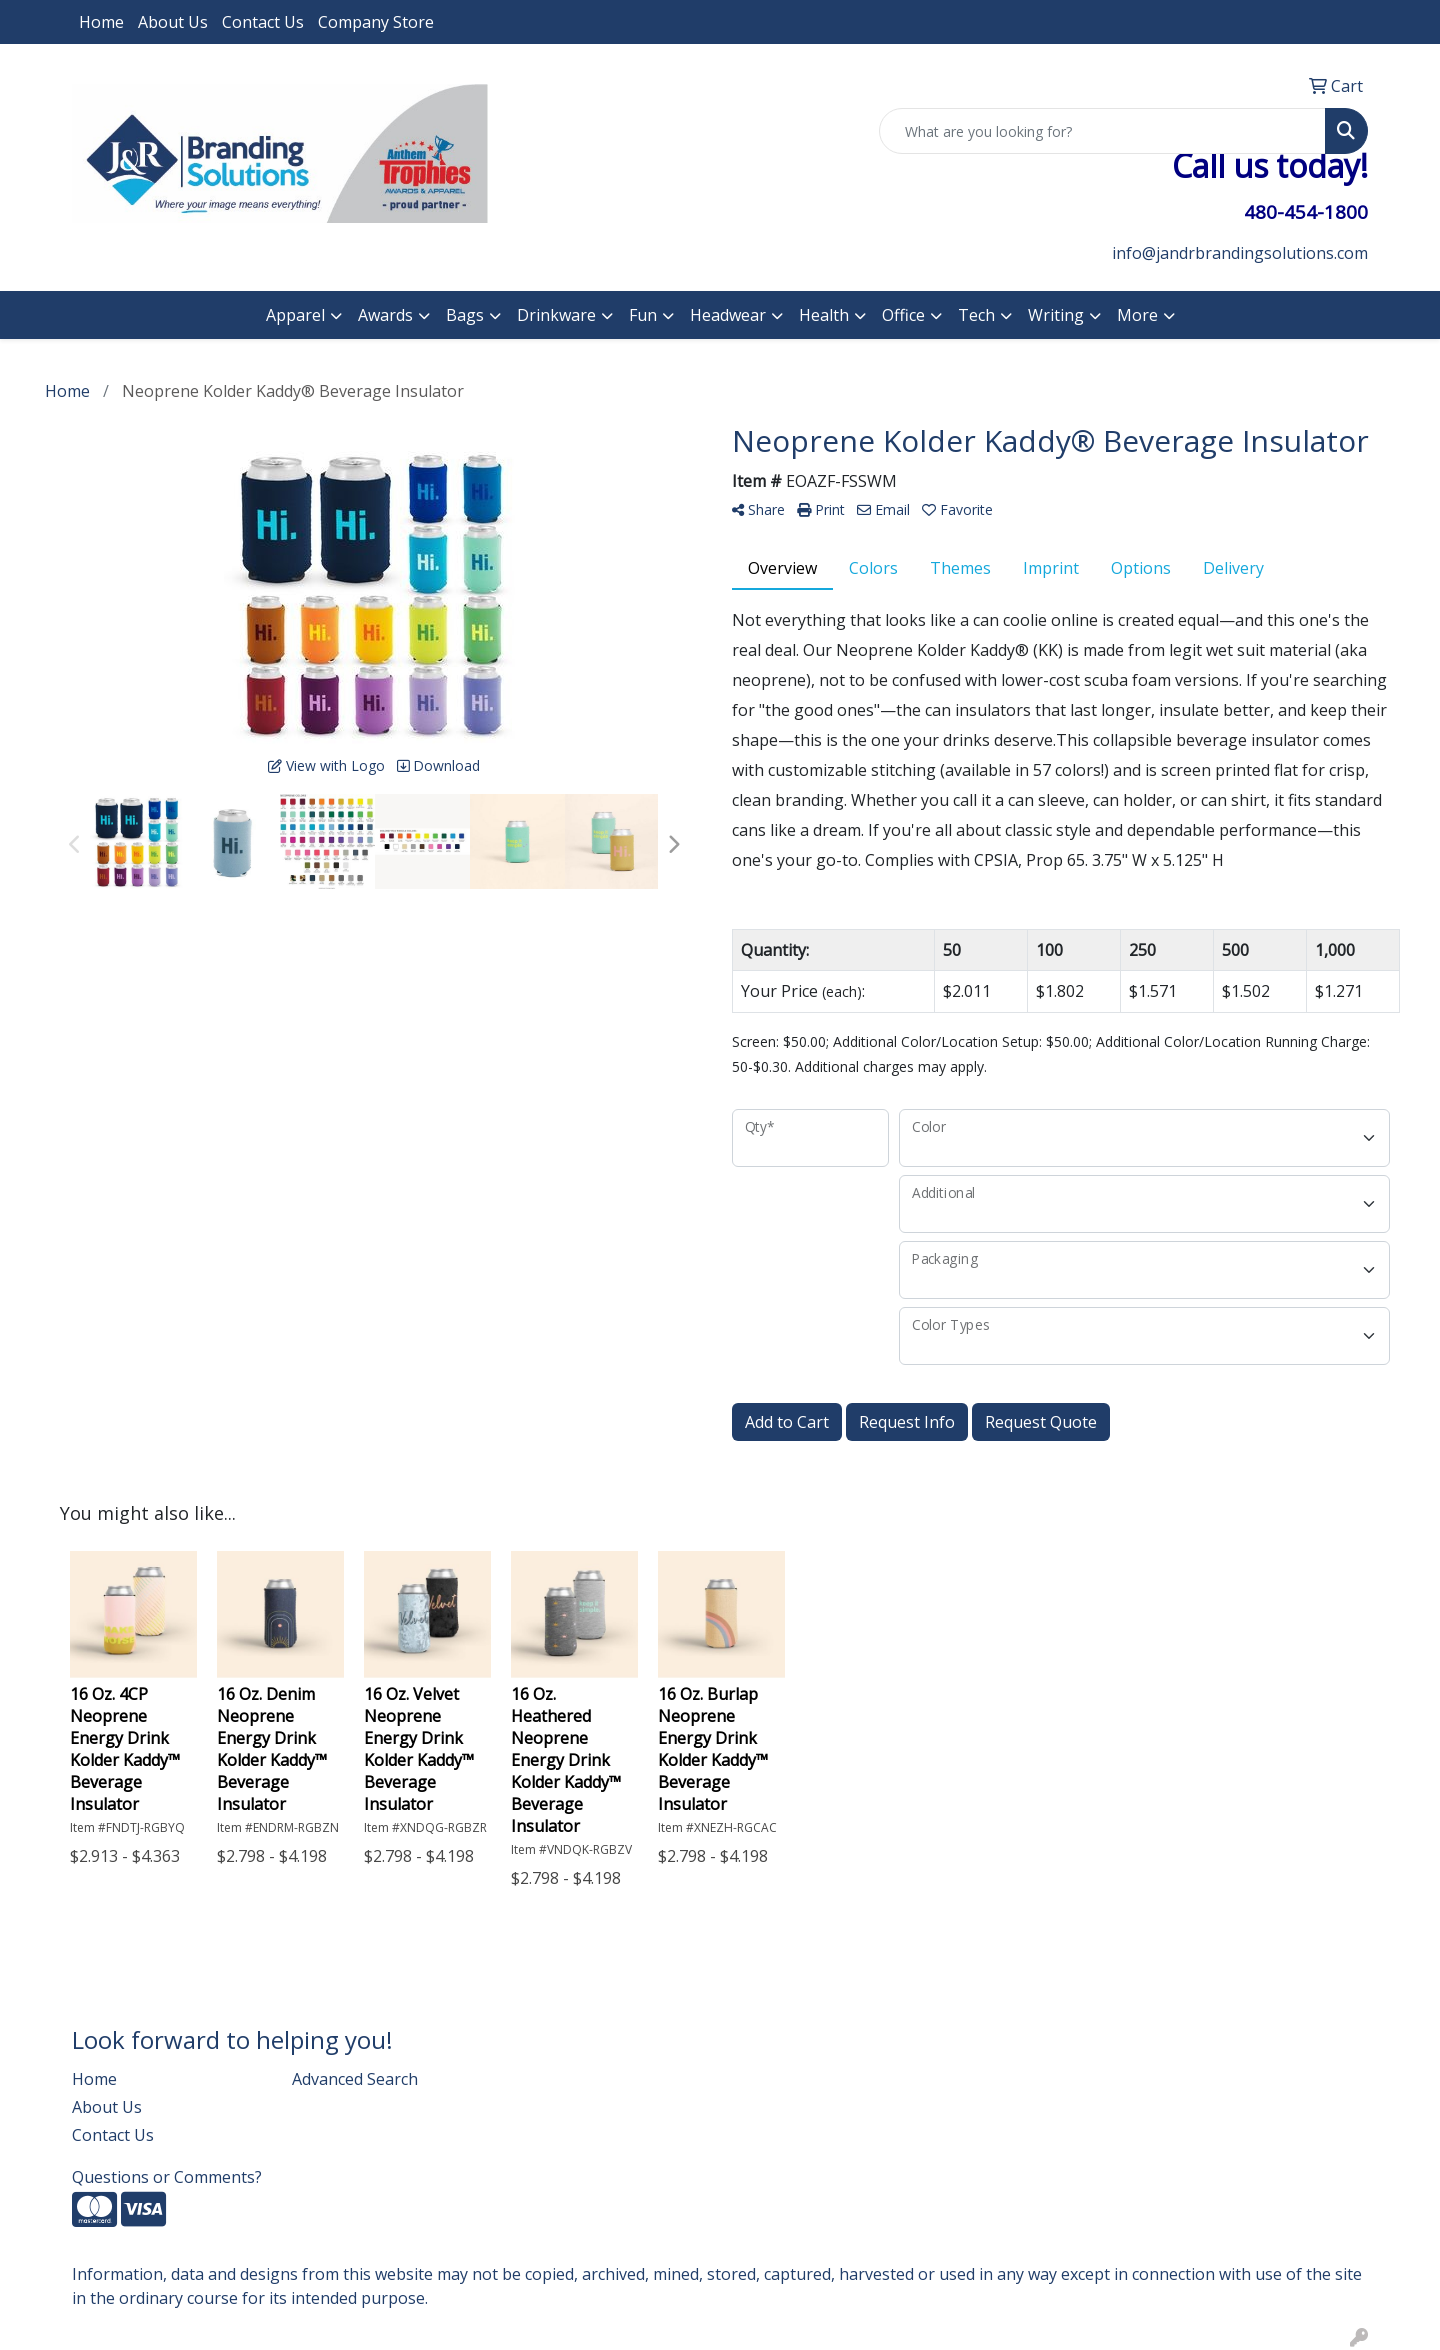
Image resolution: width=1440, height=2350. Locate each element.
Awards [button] (385, 315)
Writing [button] (1056, 315)
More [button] (1137, 315)
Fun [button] (643, 315)
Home (101, 22)
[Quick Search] (1102, 131)
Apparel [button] (295, 315)
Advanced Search (355, 2079)
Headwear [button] (728, 315)
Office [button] (903, 315)
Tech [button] (976, 315)
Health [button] (824, 315)
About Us (173, 22)
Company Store (376, 22)
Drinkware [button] (556, 315)
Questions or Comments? (167, 2177)
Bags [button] (465, 315)
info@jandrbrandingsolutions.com (1240, 253)
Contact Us (263, 22)
